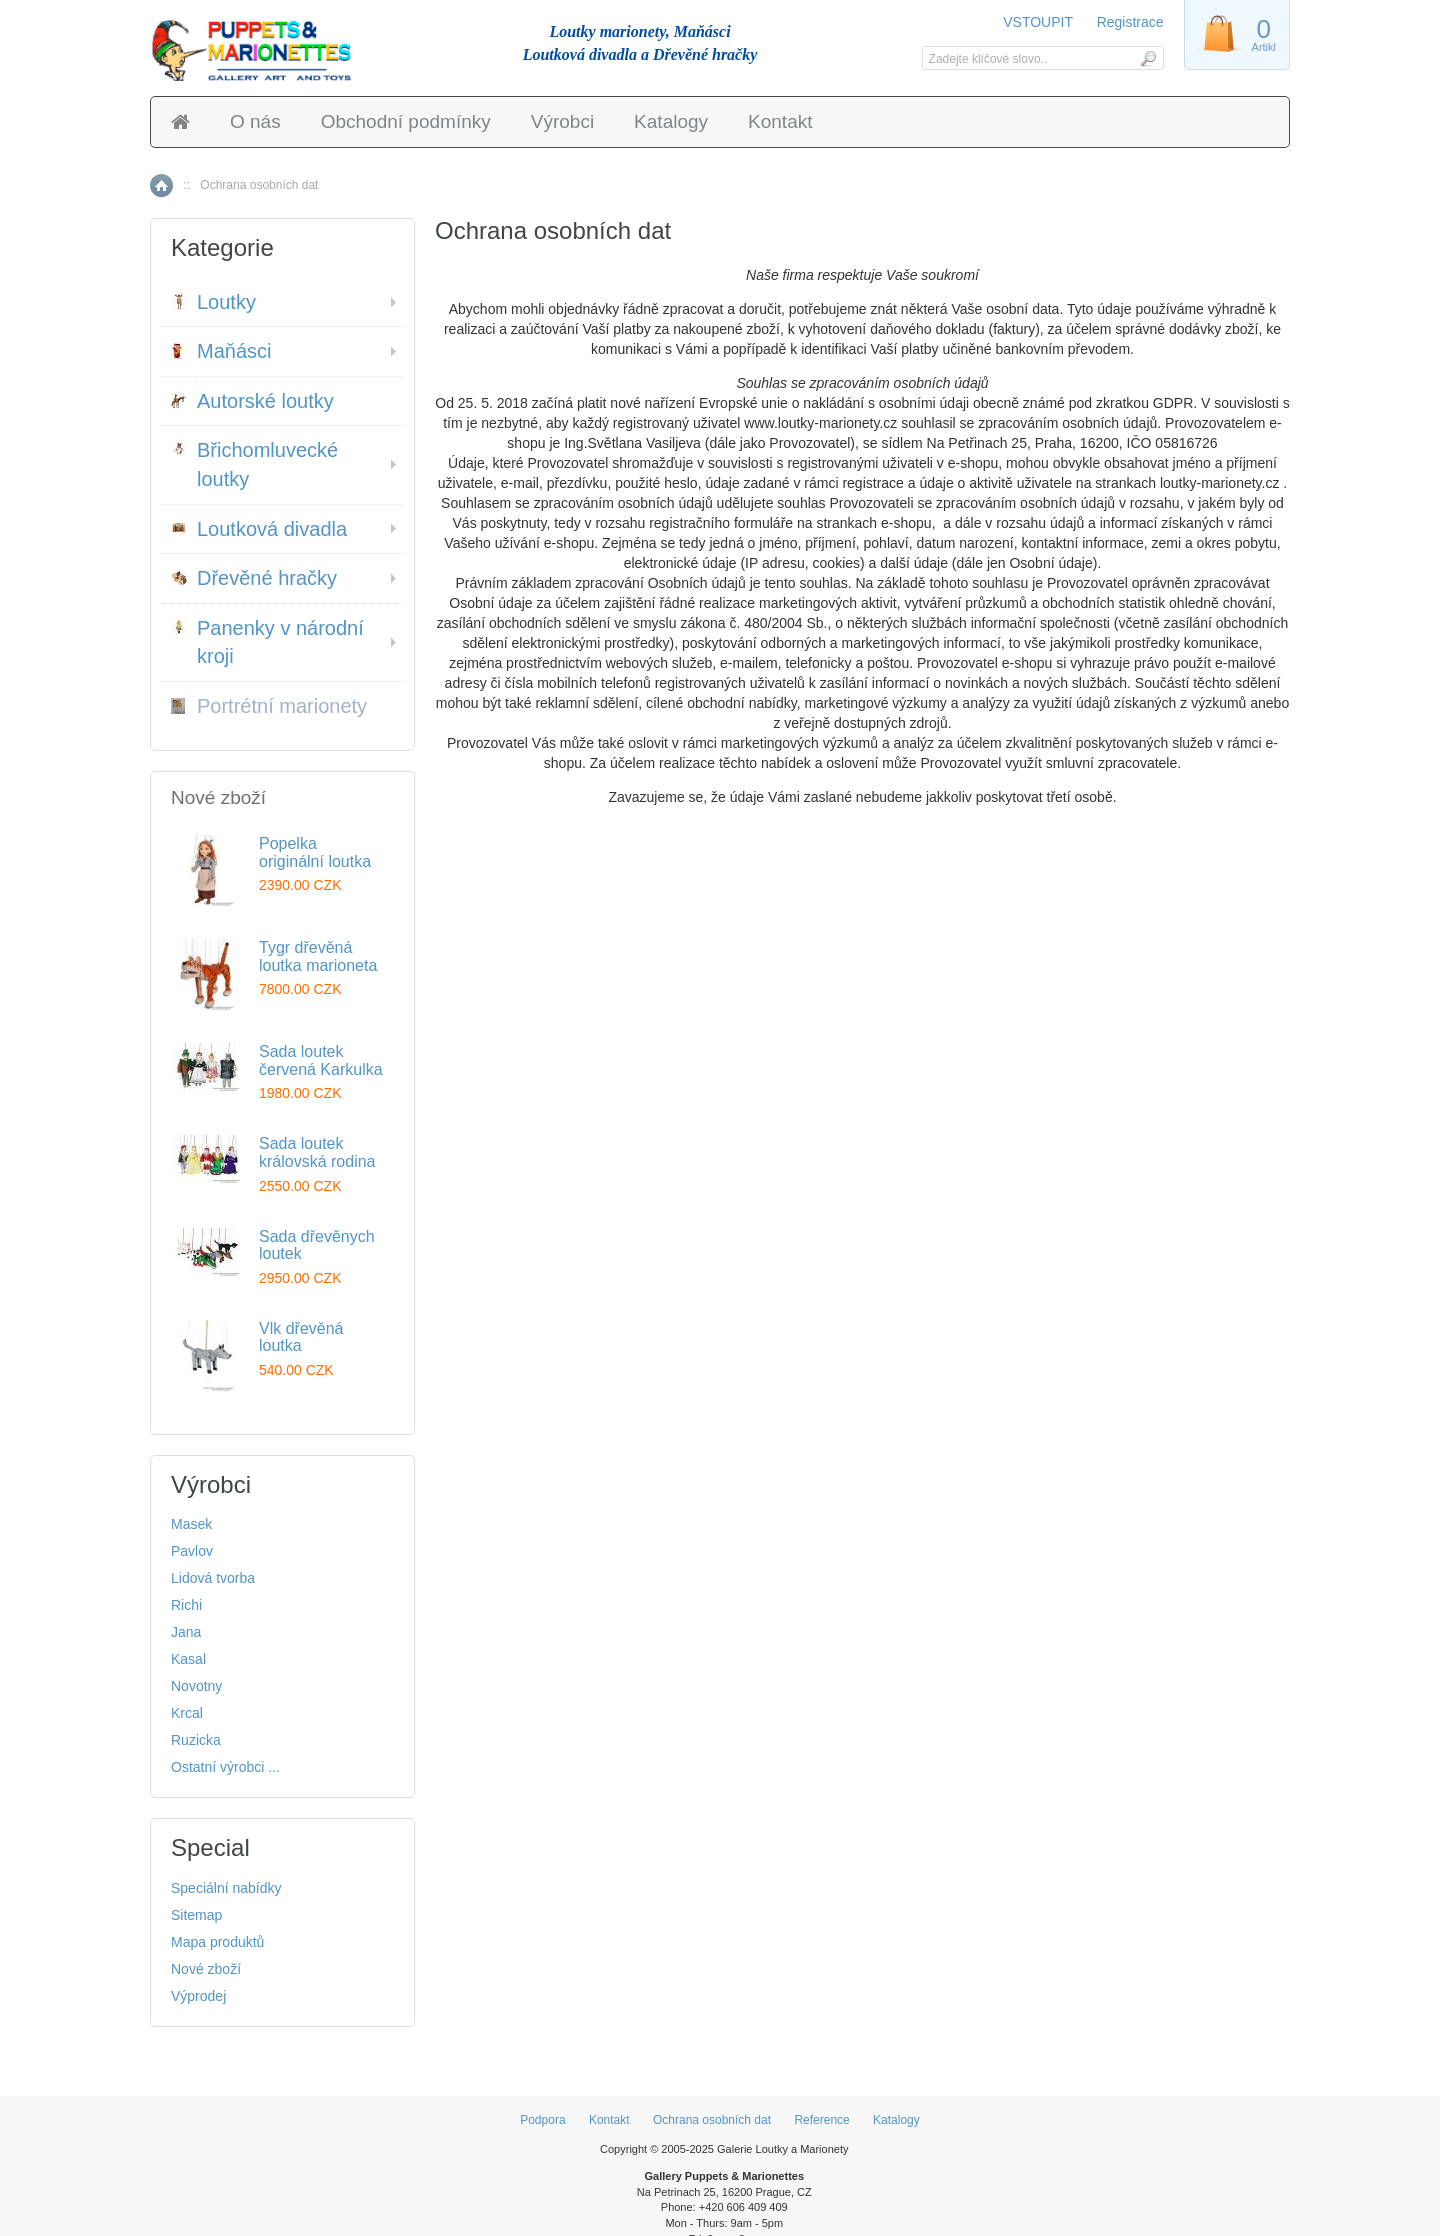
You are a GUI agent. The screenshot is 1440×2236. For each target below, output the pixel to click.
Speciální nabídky (226, 1888)
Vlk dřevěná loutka (301, 1337)
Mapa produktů (217, 1942)
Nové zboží (206, 1969)
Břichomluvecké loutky (254, 464)
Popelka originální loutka (315, 852)
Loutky (213, 302)
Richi (186, 1605)
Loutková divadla (259, 529)
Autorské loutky (252, 401)
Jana (186, 1632)
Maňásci (221, 351)
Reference (821, 2120)
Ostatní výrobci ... (225, 1767)
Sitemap (196, 1915)
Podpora (542, 2120)
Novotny (196, 1686)
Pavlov (192, 1551)
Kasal (188, 1659)
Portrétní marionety (269, 706)
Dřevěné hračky (254, 578)
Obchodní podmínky (406, 121)
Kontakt (780, 121)
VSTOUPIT (1039, 22)
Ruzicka (196, 1740)
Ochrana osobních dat (712, 2120)
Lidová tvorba (213, 1578)
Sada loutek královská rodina (317, 1152)
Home (161, 185)
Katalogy (671, 121)
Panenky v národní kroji (267, 642)
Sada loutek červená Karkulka (321, 1060)
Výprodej (198, 1996)
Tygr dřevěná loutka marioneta (318, 956)
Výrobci (562, 121)
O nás (255, 121)
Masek (191, 1524)
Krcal (187, 1713)
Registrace (1130, 22)
